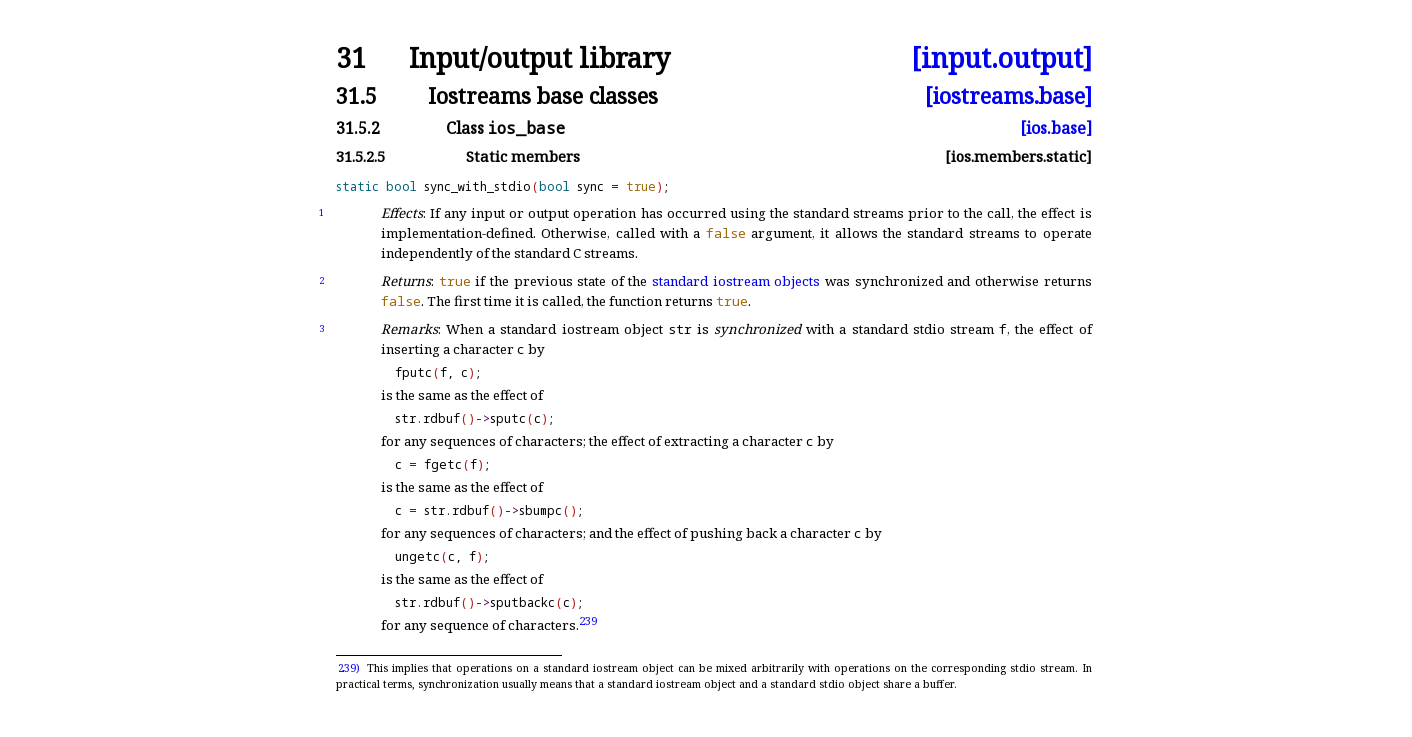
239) (349, 668)
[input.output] (1001, 58)
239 (588, 620)
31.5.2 (358, 128)
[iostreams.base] (1008, 95)
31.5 (356, 95)
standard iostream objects (736, 281)
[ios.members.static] (1018, 156)
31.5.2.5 (360, 156)
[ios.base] (1056, 128)
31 (351, 58)
